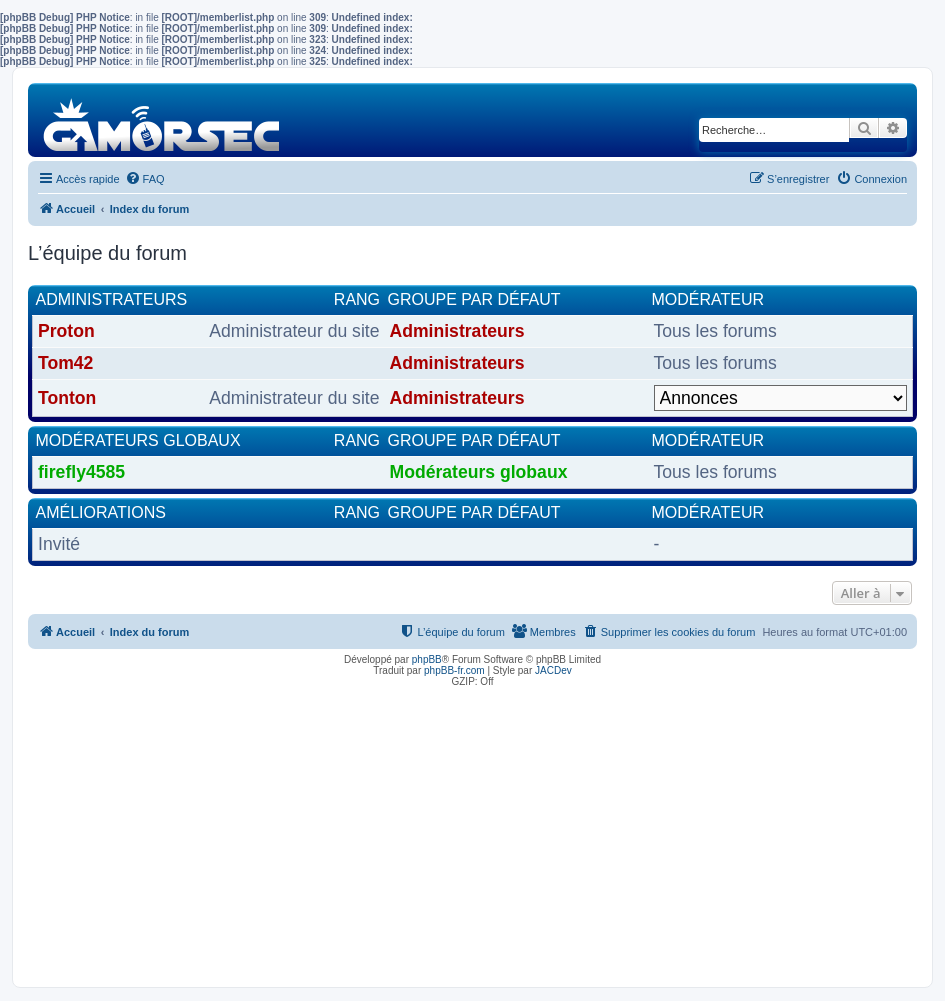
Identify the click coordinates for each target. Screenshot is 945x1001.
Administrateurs (112, 299)
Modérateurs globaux (138, 440)
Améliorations (101, 512)
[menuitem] (145, 179)
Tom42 (65, 363)
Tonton (67, 398)
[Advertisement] (472, 832)
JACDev (553, 670)
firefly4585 (81, 472)
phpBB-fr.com (454, 670)
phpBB (427, 659)
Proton (66, 331)
